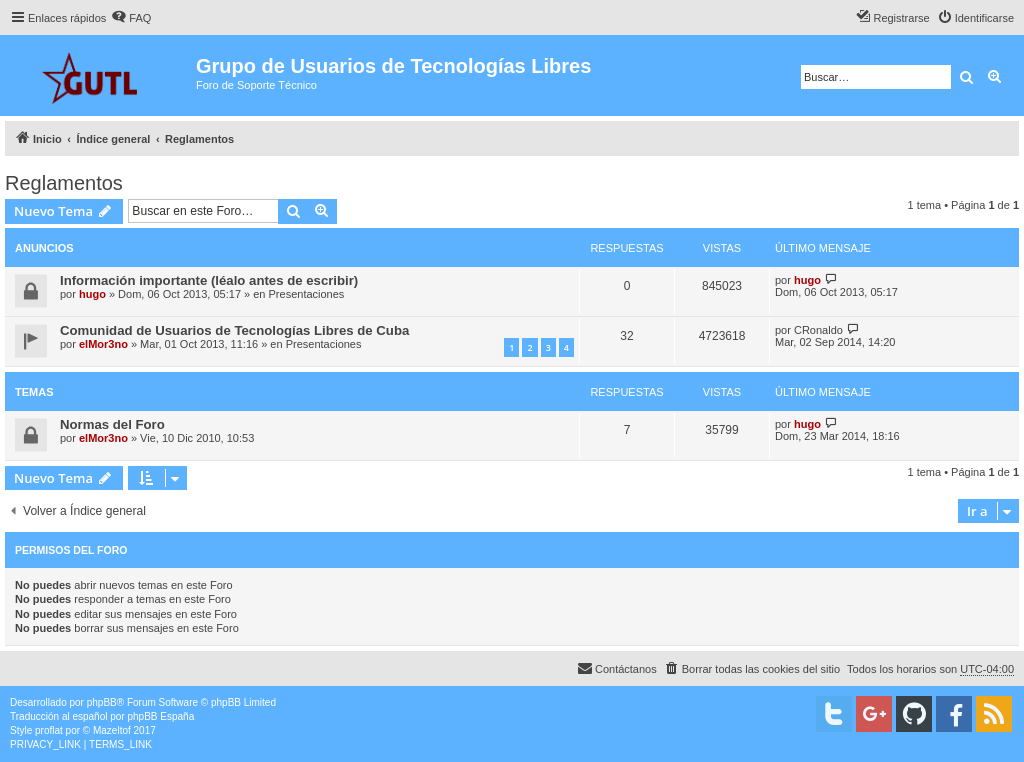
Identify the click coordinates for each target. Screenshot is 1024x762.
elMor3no (103, 344)
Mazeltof (112, 730)
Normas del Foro (112, 424)
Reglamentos (64, 183)
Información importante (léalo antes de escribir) (209, 280)
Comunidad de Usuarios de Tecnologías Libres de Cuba (234, 330)
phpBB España (160, 716)
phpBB (102, 702)
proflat (49, 730)
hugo (92, 294)
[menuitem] (131, 18)
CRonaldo (818, 330)
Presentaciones (307, 294)
